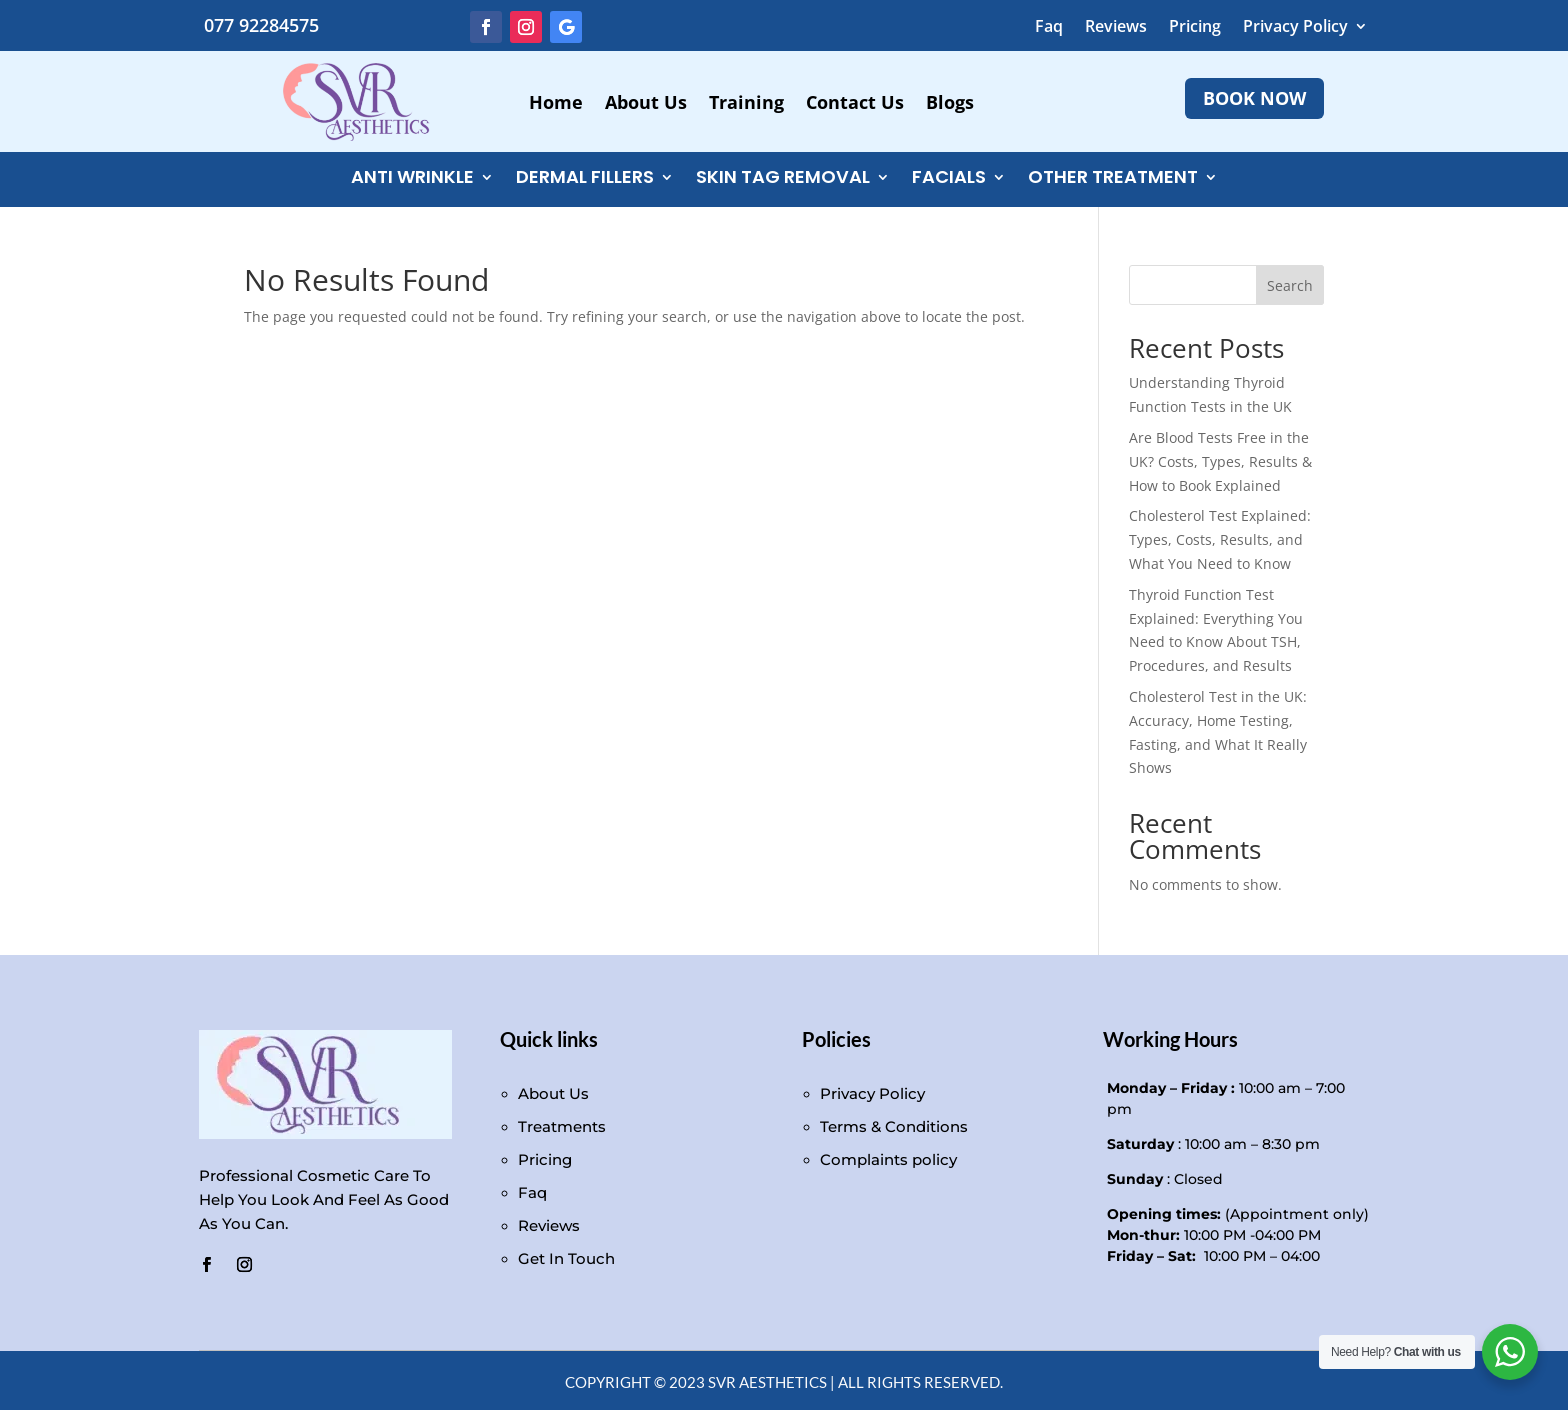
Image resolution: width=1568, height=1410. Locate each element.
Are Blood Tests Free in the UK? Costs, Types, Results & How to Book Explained (1220, 461)
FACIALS (949, 179)
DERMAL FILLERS (585, 179)
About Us (646, 104)
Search (1290, 285)
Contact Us (855, 104)
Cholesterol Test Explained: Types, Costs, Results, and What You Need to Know (1220, 539)
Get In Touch (566, 1258)
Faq (1049, 28)
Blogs (950, 104)
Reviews (1116, 28)
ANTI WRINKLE (412, 179)
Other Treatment (1113, 179)
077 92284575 (261, 25)
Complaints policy (888, 1159)
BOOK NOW (1254, 98)
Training (746, 104)
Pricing (1195, 28)
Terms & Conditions (894, 1126)
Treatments (562, 1126)
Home (556, 104)
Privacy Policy (1295, 28)
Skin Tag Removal (783, 179)
